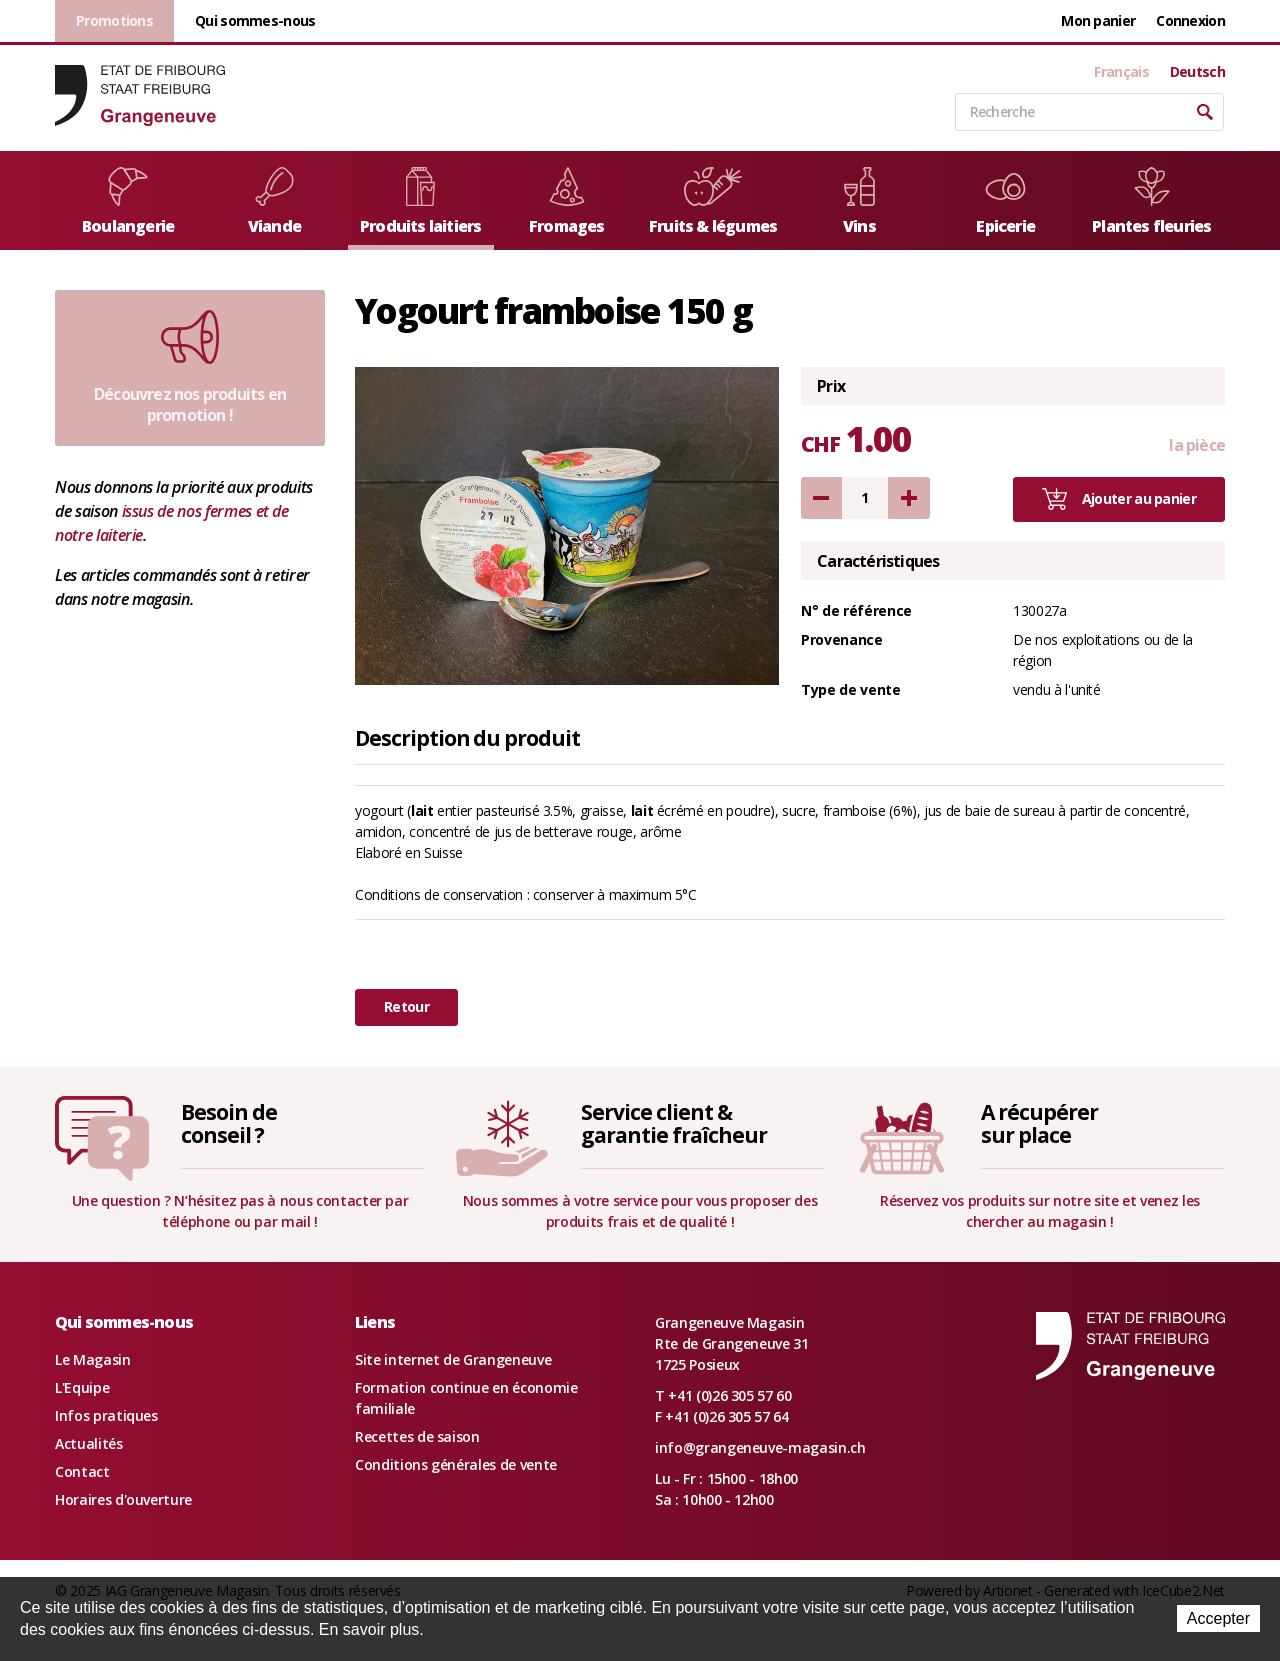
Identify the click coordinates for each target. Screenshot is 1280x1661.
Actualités (89, 1443)
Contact (82, 1471)
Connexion (1190, 20)
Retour (406, 1006)
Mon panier (1098, 20)
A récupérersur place (1039, 1123)
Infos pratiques (106, 1415)
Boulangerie (128, 202)
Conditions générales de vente (456, 1464)
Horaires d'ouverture (123, 1499)
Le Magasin (93, 1359)
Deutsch (1197, 72)
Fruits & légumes (713, 202)
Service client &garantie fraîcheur (673, 1123)
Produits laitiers (420, 202)
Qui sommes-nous (255, 20)
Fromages (567, 202)
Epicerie (1005, 202)
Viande (274, 202)
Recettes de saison (417, 1436)
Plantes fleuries (1151, 202)
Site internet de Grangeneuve (453, 1359)
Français (1121, 72)
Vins (859, 202)
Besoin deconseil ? (229, 1123)
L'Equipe (82, 1387)
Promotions (114, 20)
